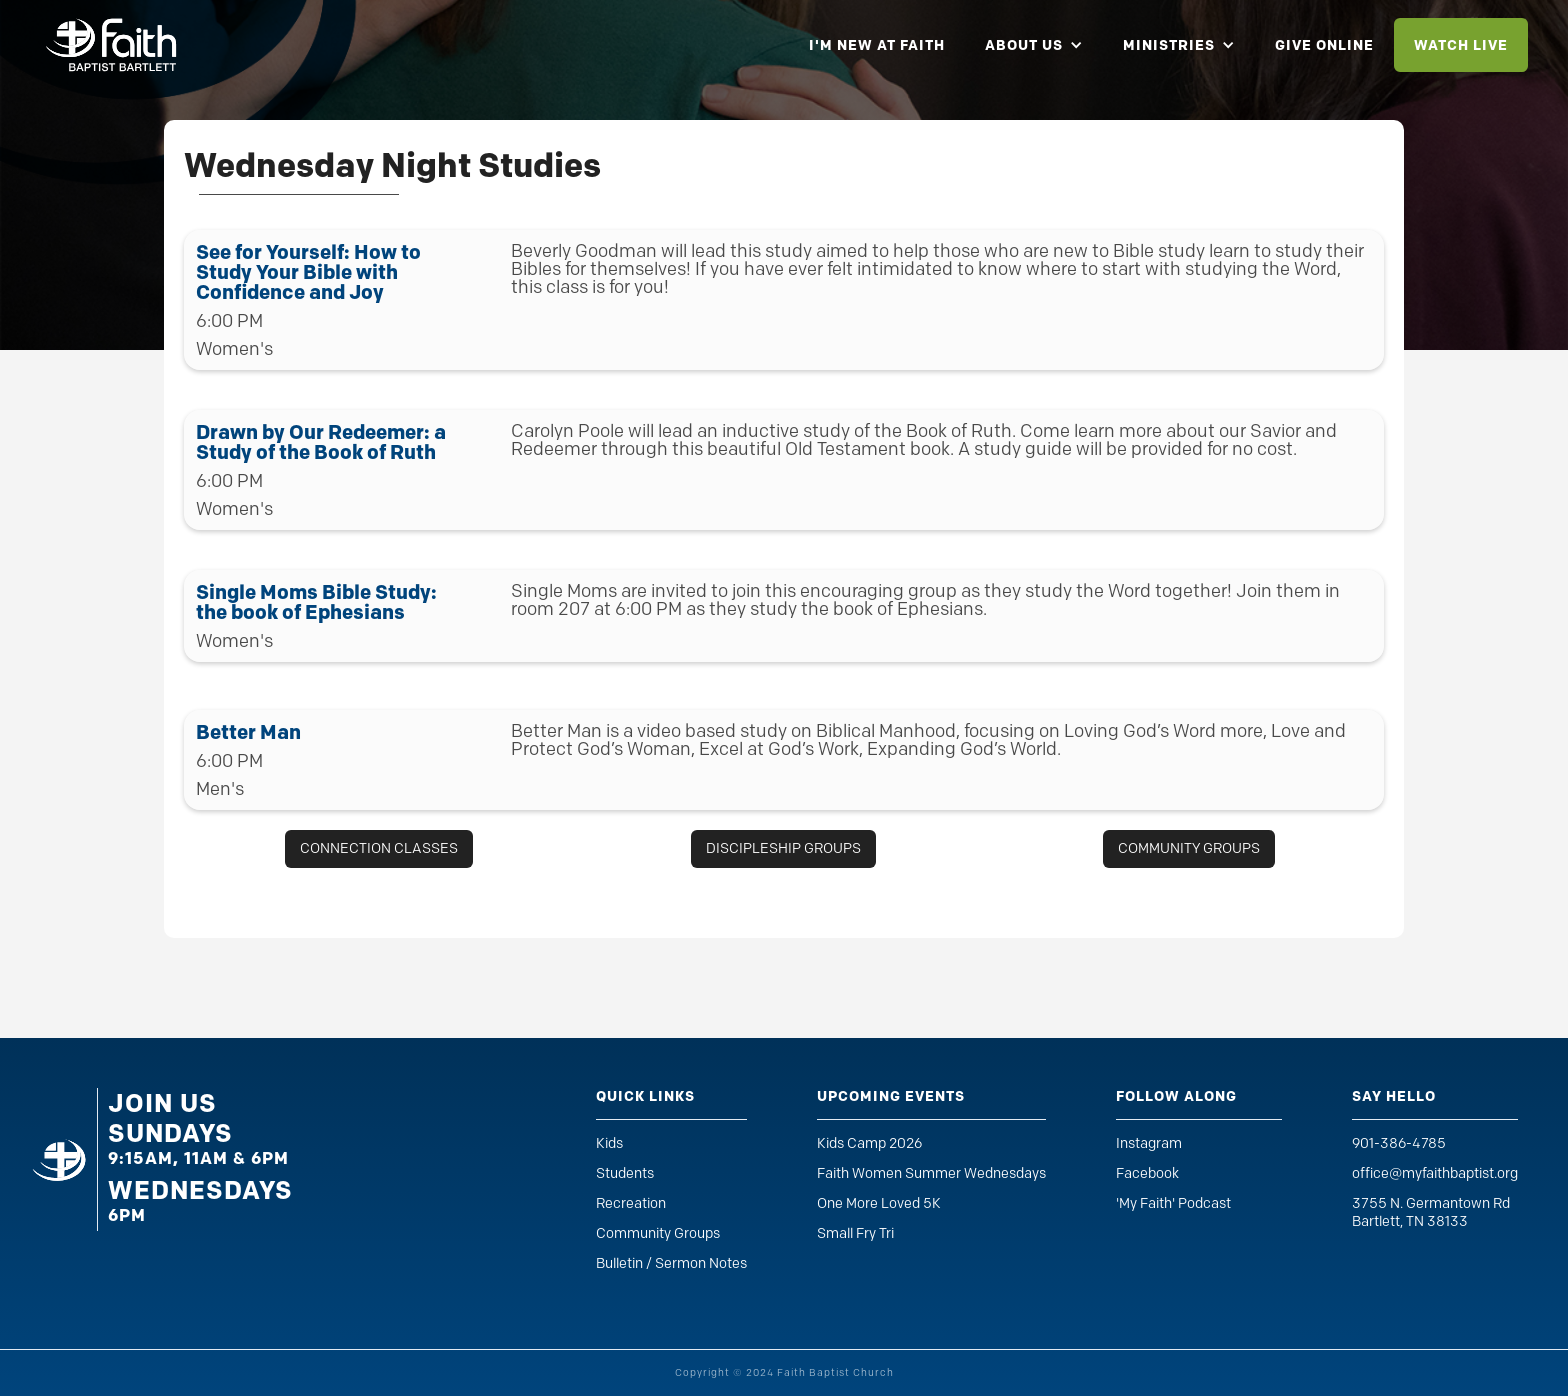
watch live (1461, 45)
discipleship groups (783, 848)
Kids (609, 1143)
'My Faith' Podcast (1173, 1203)
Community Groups (658, 1233)
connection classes (379, 848)
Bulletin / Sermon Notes (671, 1263)
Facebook (1147, 1173)
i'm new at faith (877, 45)
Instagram (1149, 1143)
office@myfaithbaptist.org (1435, 1173)
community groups (1189, 848)
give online (1324, 45)
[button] (1034, 45)
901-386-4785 (1399, 1143)
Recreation (631, 1203)
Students (625, 1173)
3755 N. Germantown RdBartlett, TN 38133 (1431, 1212)
